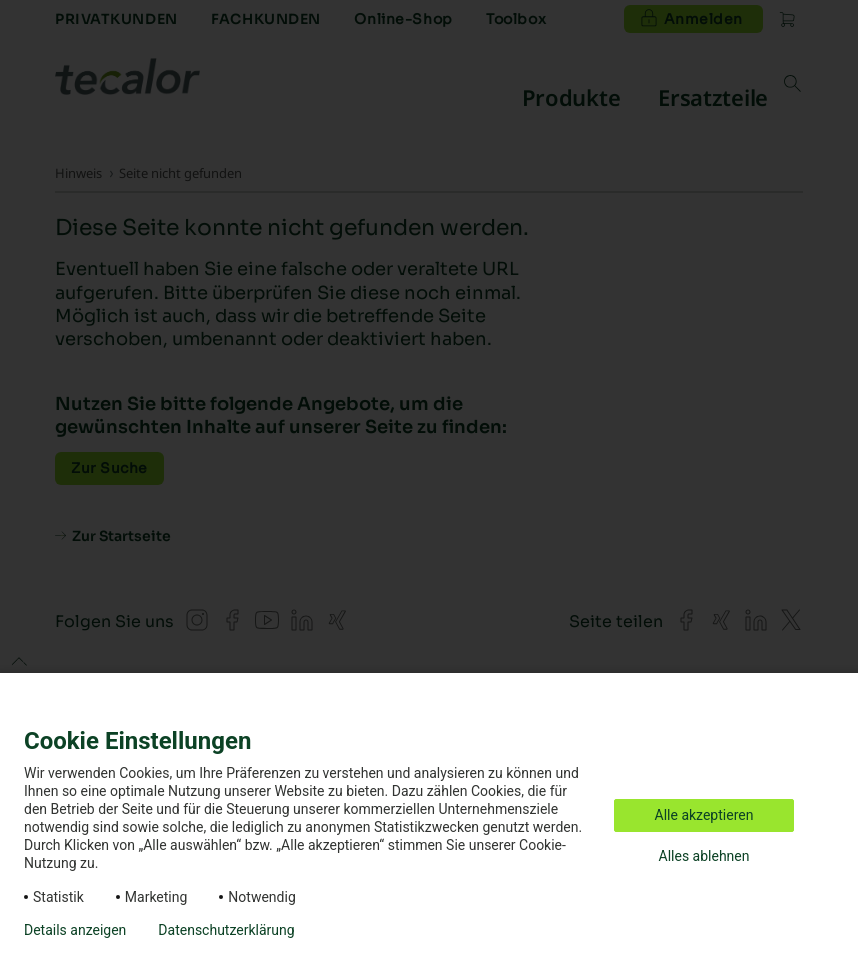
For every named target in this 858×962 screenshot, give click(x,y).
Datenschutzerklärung (226, 930)
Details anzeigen (75, 930)
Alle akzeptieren (704, 815)
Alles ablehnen (704, 856)
